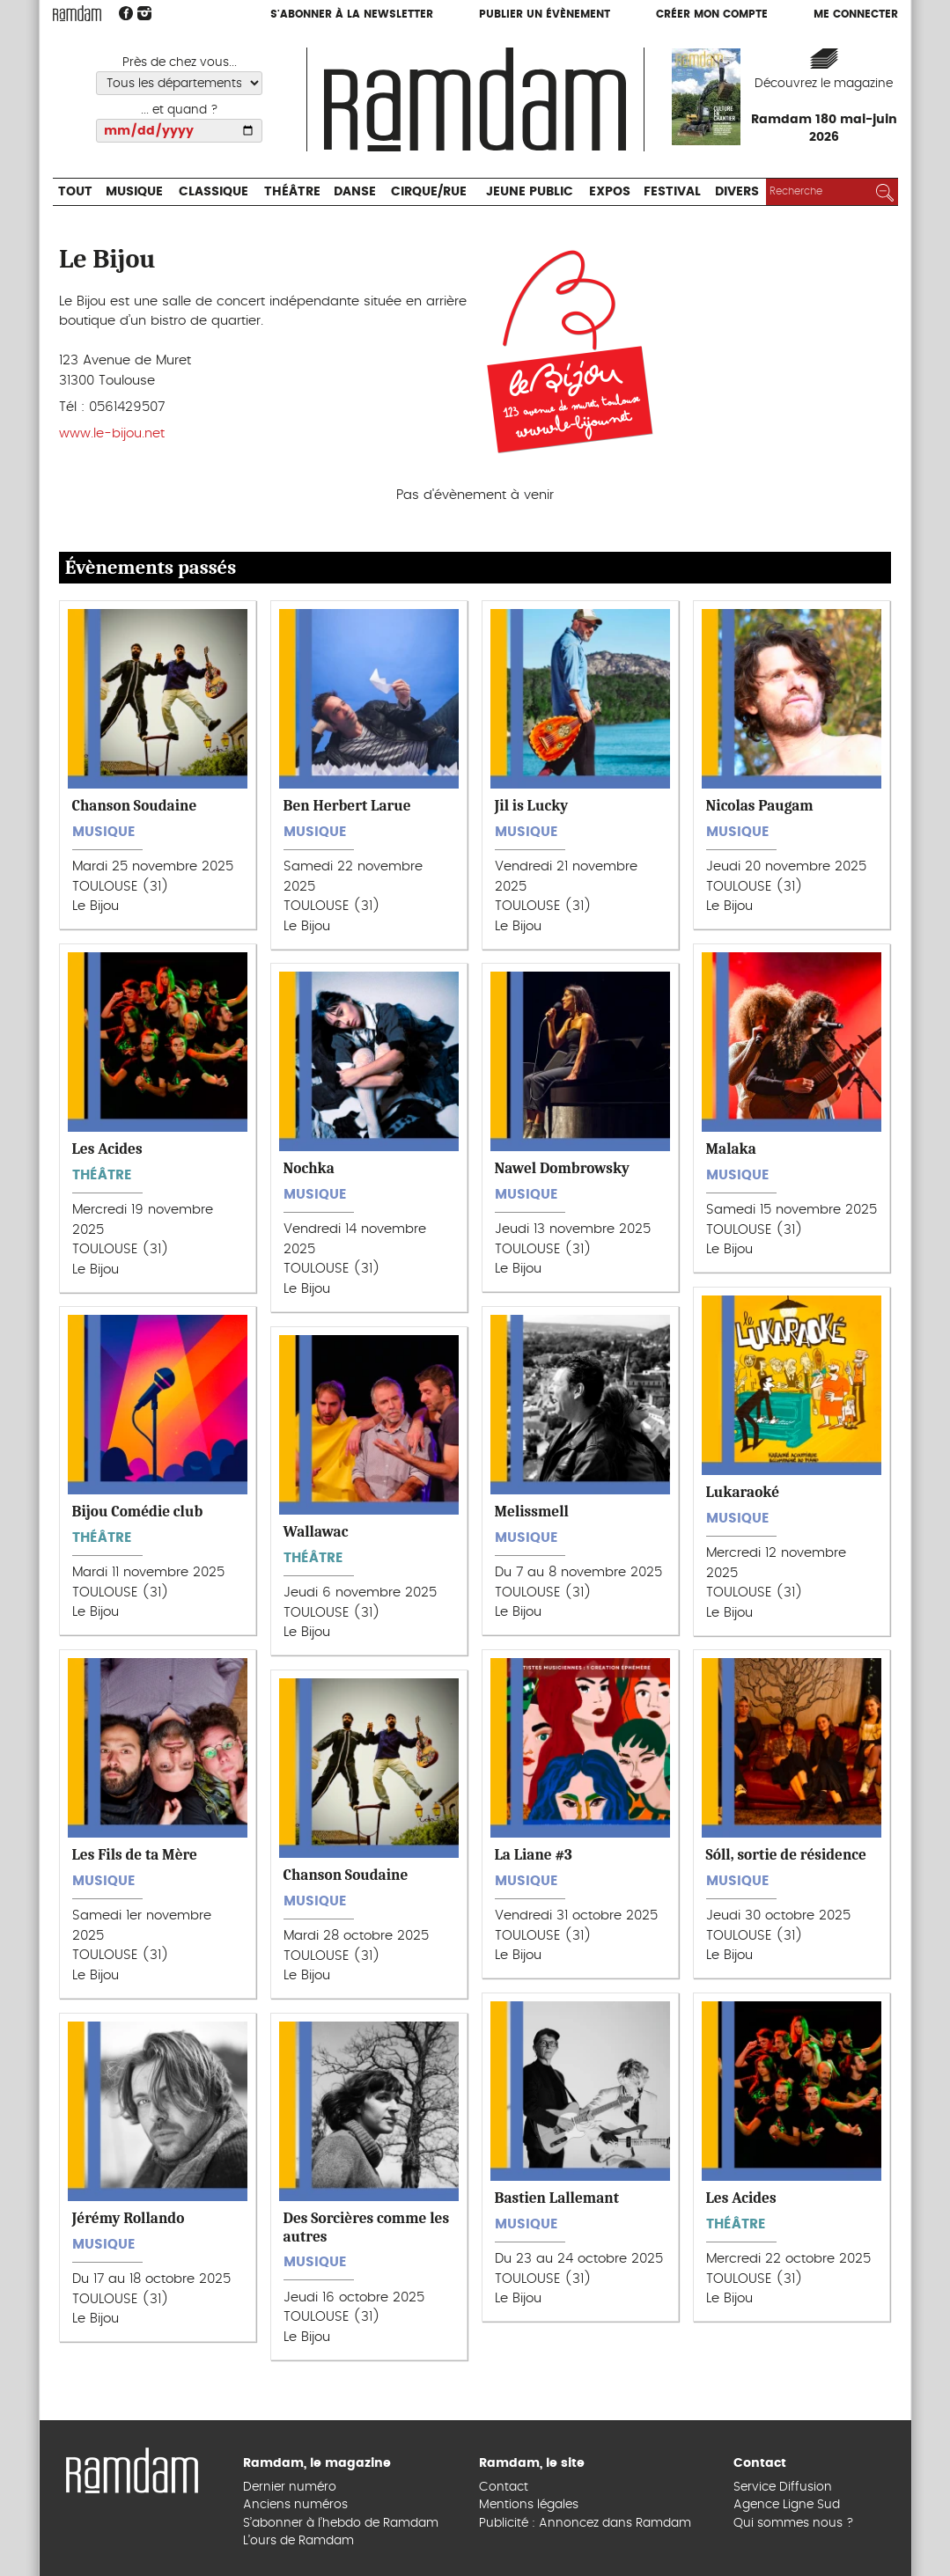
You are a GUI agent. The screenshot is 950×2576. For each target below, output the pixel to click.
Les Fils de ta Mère (134, 1854)
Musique (134, 192)
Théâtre (292, 192)
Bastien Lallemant (557, 2197)
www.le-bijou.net (112, 433)
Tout (75, 192)
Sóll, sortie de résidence (786, 1854)
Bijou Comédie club (137, 1511)
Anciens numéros (295, 2505)
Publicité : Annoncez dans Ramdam (585, 2523)
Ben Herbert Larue (347, 805)
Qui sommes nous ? (793, 2523)
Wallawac (316, 1531)
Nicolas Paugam (760, 805)
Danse (355, 192)
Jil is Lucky (532, 805)
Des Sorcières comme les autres (367, 2227)
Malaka (731, 1148)
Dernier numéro (289, 2487)
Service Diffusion (782, 2487)
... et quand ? (179, 110)
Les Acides (107, 1148)
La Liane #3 (533, 1854)
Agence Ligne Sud (786, 2505)
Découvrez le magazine (824, 83)
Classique (213, 192)
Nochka (309, 1168)
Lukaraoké (743, 1492)
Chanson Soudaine (134, 805)
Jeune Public (529, 192)
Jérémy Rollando (128, 2218)
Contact (503, 2487)
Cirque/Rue (429, 192)
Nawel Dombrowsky (562, 1168)
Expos (609, 192)
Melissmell (532, 1511)
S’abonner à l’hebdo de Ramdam (340, 2523)
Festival (672, 192)
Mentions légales (528, 2505)
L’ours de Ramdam (298, 2541)
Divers (737, 192)
